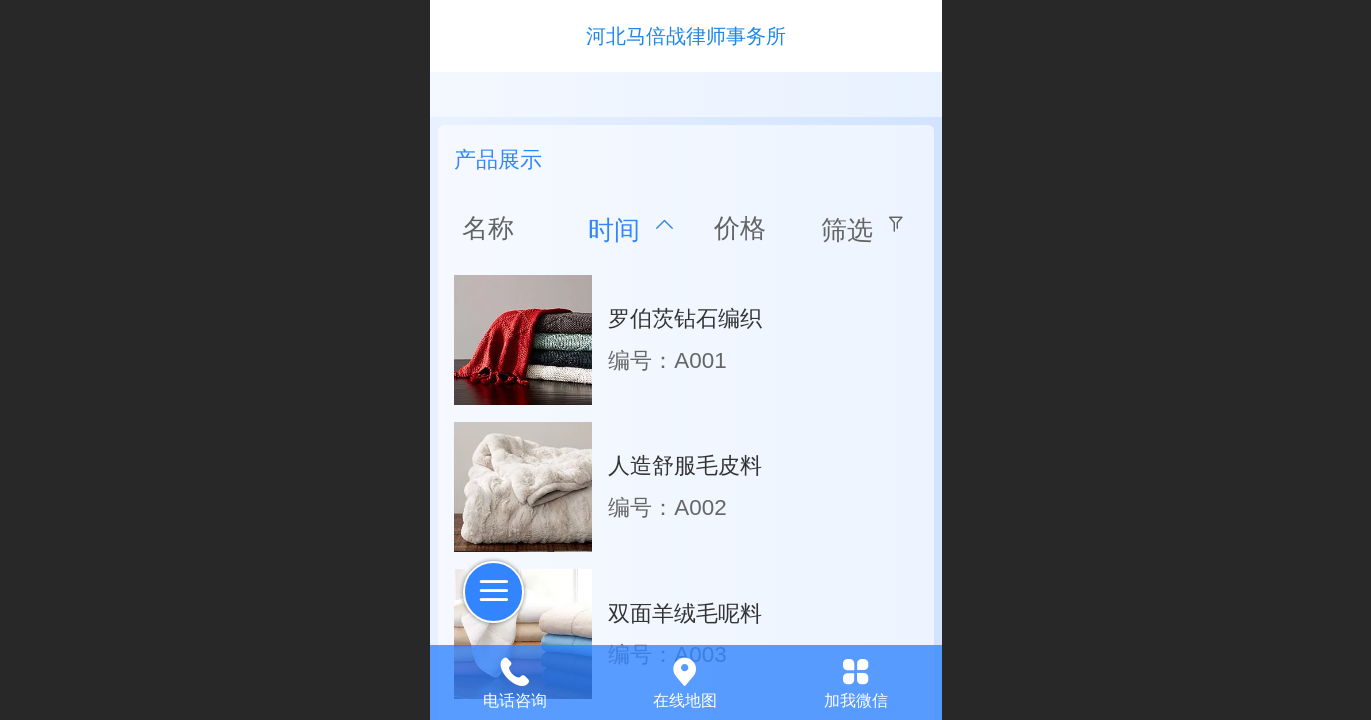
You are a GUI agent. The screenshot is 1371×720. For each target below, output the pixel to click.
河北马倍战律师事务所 (686, 36)
